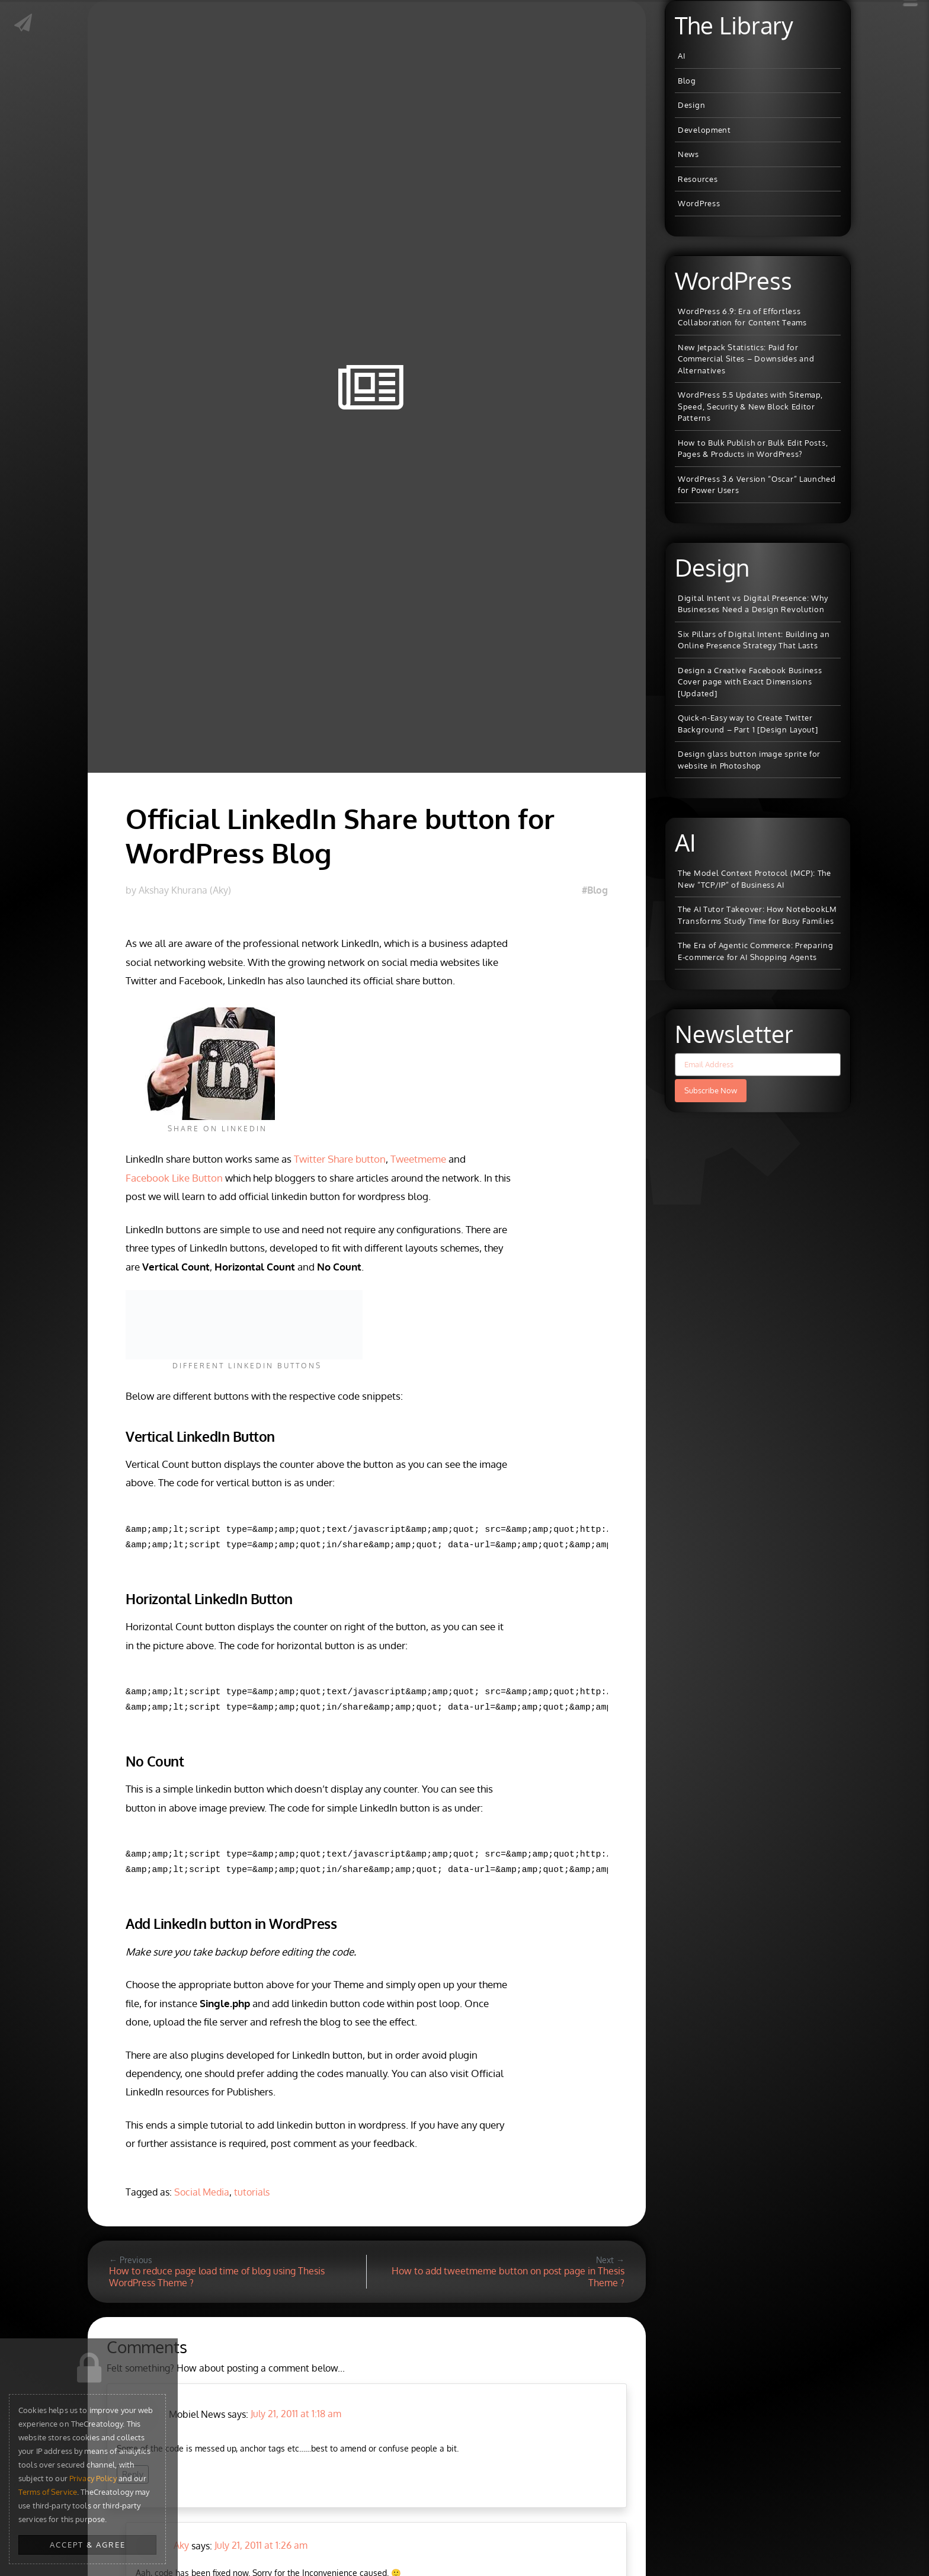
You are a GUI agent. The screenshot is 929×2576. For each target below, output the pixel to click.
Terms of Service (47, 2492)
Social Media (201, 2192)
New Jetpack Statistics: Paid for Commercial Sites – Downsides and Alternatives (746, 359)
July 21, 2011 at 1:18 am (296, 2414)
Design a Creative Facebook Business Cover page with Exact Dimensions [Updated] (750, 681)
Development (704, 130)
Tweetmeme (418, 1159)
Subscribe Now (710, 1090)
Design (691, 105)
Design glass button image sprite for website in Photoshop (749, 759)
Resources (697, 179)
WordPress (699, 203)
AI (681, 55)
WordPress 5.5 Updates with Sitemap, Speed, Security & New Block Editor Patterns (750, 406)
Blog (687, 80)
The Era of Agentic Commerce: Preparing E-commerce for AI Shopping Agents (756, 951)
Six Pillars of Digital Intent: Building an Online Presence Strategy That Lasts (753, 640)
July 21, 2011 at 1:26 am (260, 2545)
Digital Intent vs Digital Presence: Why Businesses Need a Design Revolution (753, 604)
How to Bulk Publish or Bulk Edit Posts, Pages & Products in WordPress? (753, 448)
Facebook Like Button (174, 1178)
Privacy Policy (93, 2478)
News (688, 154)
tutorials (252, 2192)
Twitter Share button (340, 1159)
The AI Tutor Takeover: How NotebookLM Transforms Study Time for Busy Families (757, 915)
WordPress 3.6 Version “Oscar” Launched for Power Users (757, 484)
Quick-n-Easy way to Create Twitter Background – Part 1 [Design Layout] (748, 723)
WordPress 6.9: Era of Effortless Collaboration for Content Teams (742, 317)
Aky (181, 2545)
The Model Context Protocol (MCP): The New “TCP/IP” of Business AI (754, 878)
